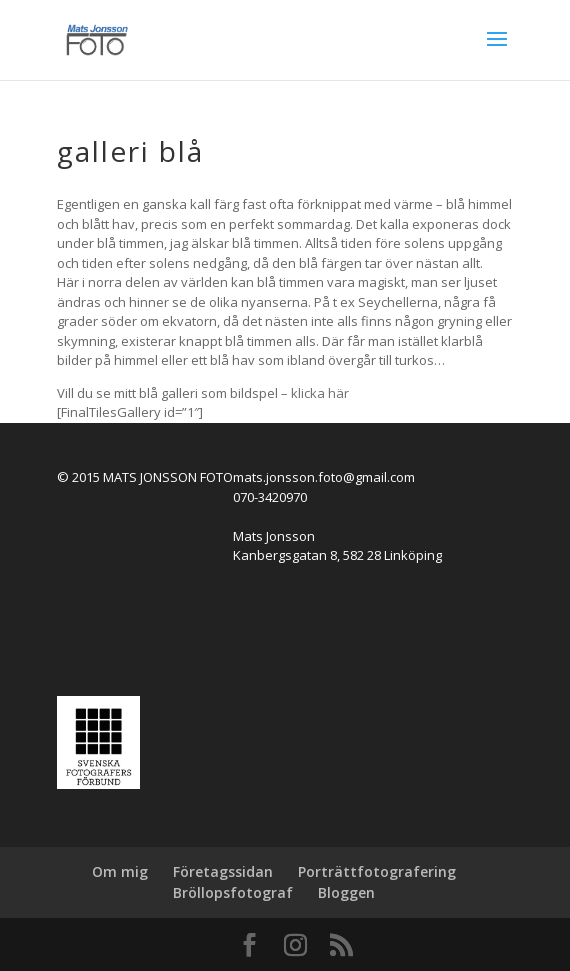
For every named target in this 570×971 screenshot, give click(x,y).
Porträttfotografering (377, 871)
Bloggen (346, 892)
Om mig (120, 871)
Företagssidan (223, 871)
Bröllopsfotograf (233, 892)
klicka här (320, 393)
